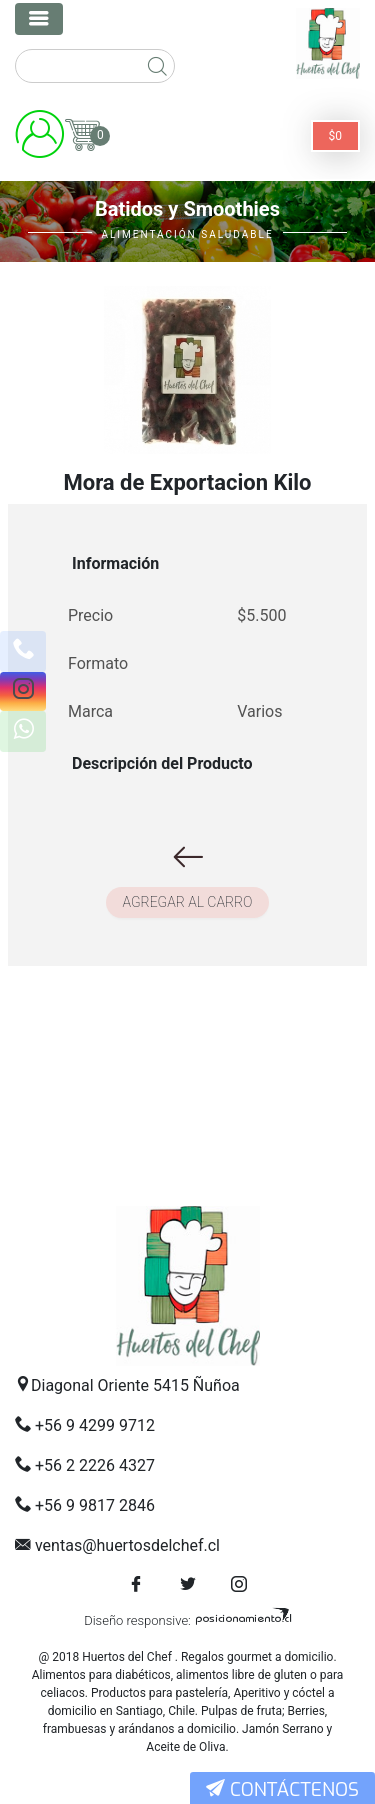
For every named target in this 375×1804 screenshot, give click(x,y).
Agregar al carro (188, 902)
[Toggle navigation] (39, 19)
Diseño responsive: (137, 1620)
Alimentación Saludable (187, 234)
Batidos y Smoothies (187, 209)
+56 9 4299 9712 (95, 1425)
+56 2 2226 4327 (95, 1465)
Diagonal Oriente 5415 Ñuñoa (135, 1385)
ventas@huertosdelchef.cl (127, 1545)
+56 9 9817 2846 (95, 1505)
